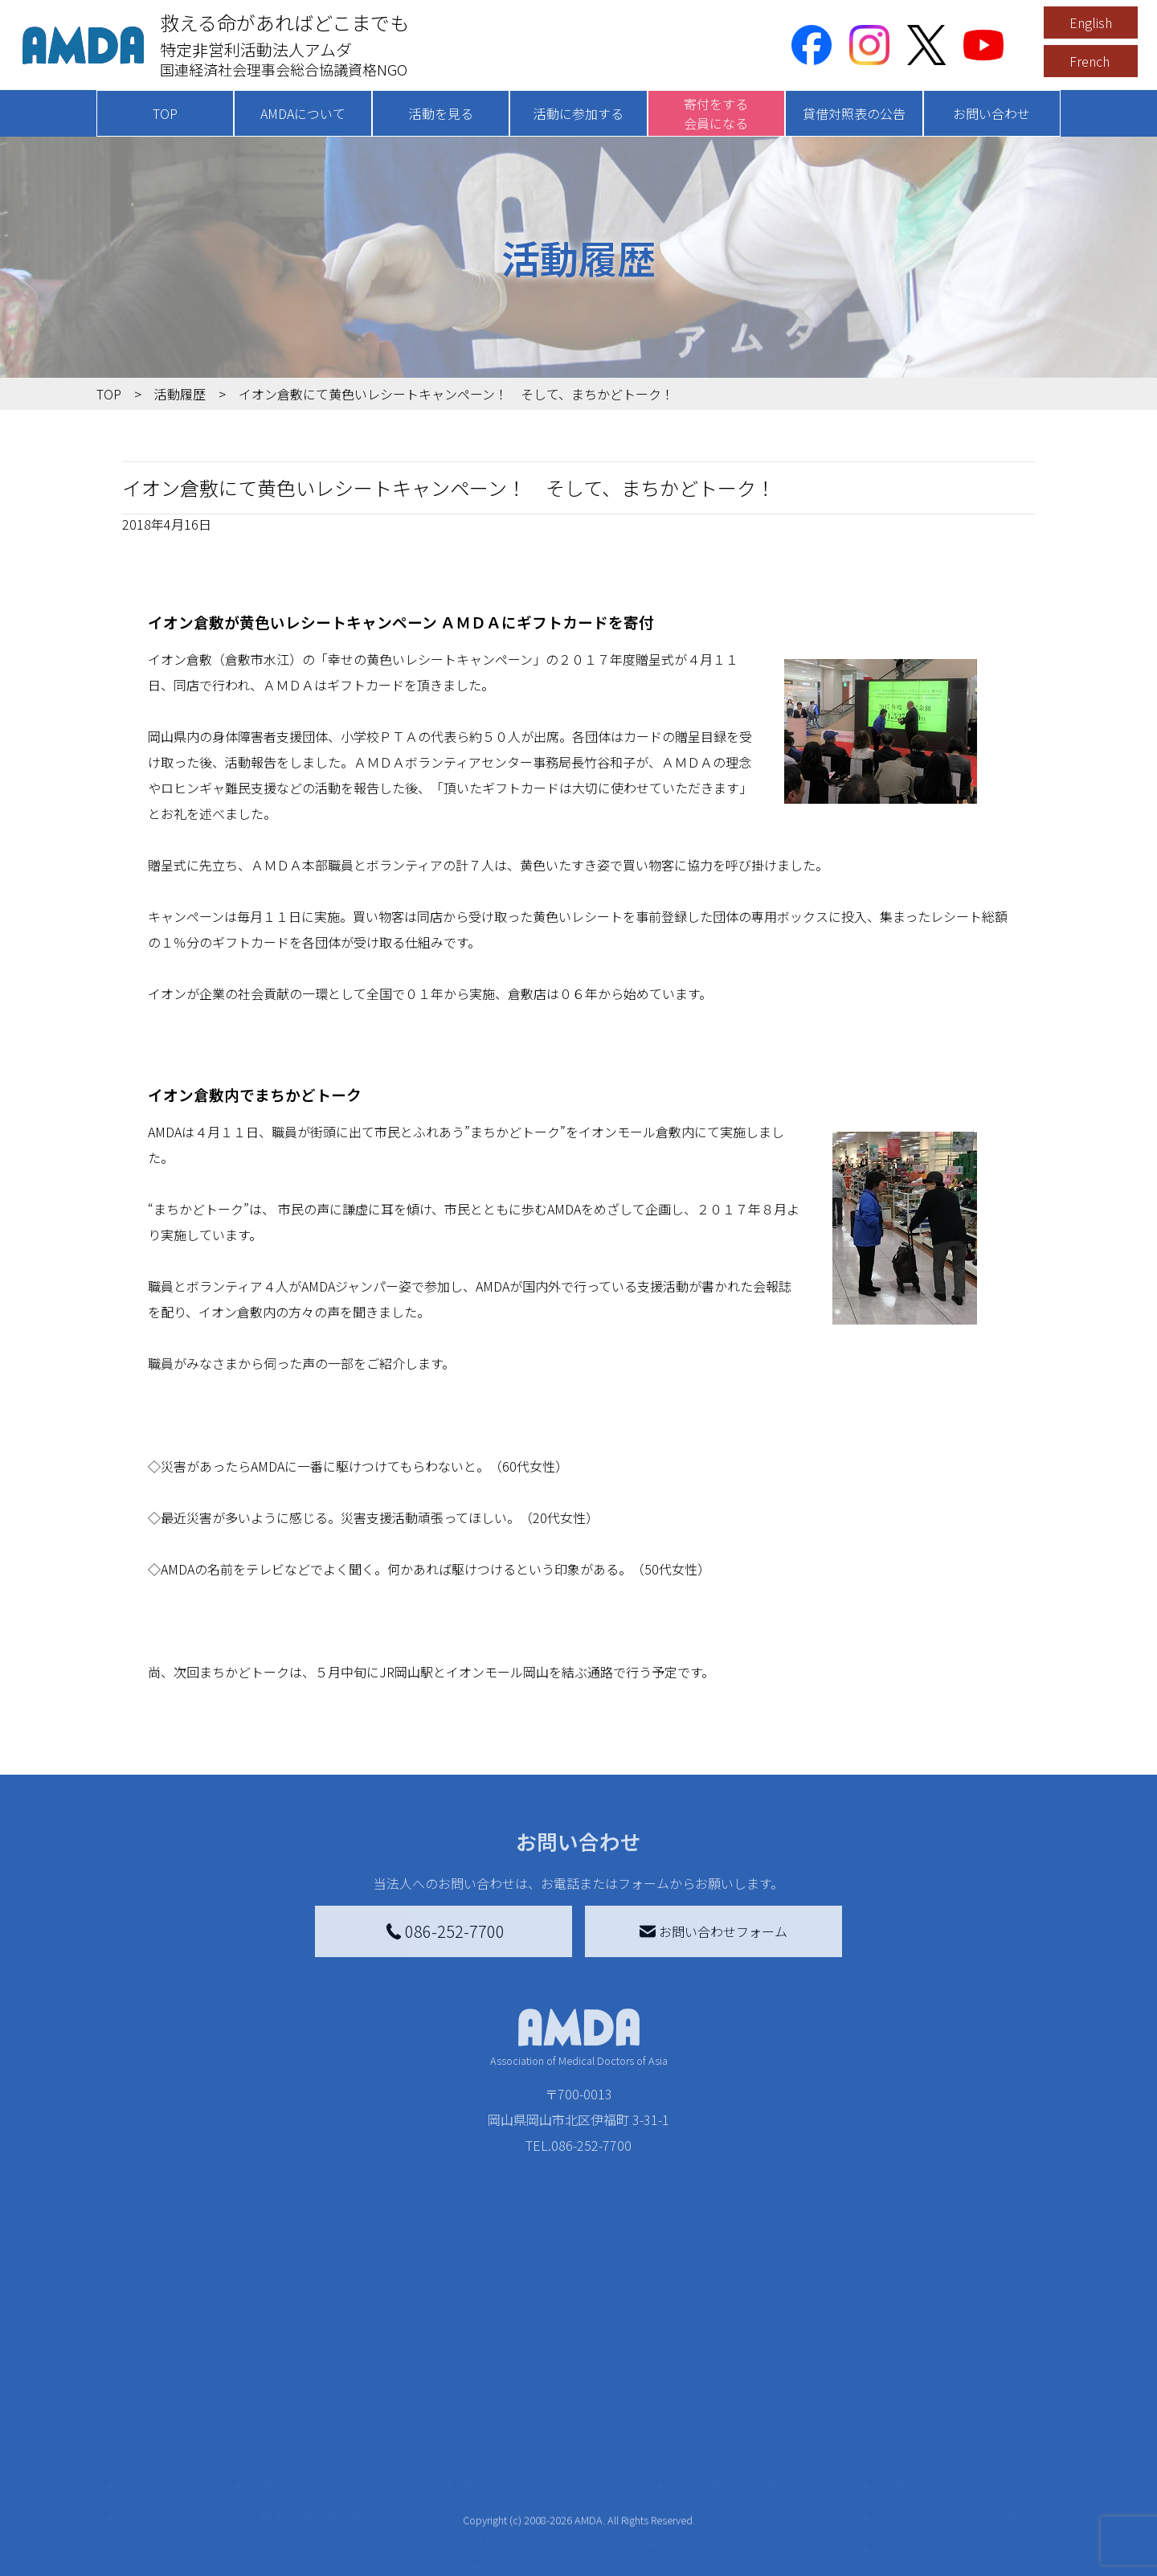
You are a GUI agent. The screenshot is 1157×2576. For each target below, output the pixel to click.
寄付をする (494, 2368)
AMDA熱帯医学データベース (181, 2545)
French (1089, 61)
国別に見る (292, 2426)
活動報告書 (164, 2458)
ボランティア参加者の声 (330, 2542)
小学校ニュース (176, 2484)
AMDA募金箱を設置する (540, 2497)
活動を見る (441, 113)
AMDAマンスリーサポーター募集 (566, 2426)
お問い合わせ (991, 113)
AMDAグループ (174, 2433)
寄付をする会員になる (716, 113)
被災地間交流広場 (724, 2368)
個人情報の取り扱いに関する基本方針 (956, 2474)
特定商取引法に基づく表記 (956, 2400)
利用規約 (904, 2433)
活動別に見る (298, 2452)
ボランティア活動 (311, 2516)
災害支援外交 (721, 2400)
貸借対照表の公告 (854, 113)
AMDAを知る (158, 2400)
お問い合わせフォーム (713, 1931)
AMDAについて (302, 113)
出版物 (151, 2510)
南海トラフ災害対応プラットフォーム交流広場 (773, 2436)
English (1090, 22)
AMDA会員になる (521, 2400)
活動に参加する (578, 113)
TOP (165, 113)
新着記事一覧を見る (318, 2400)
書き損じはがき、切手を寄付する (561, 2462)
